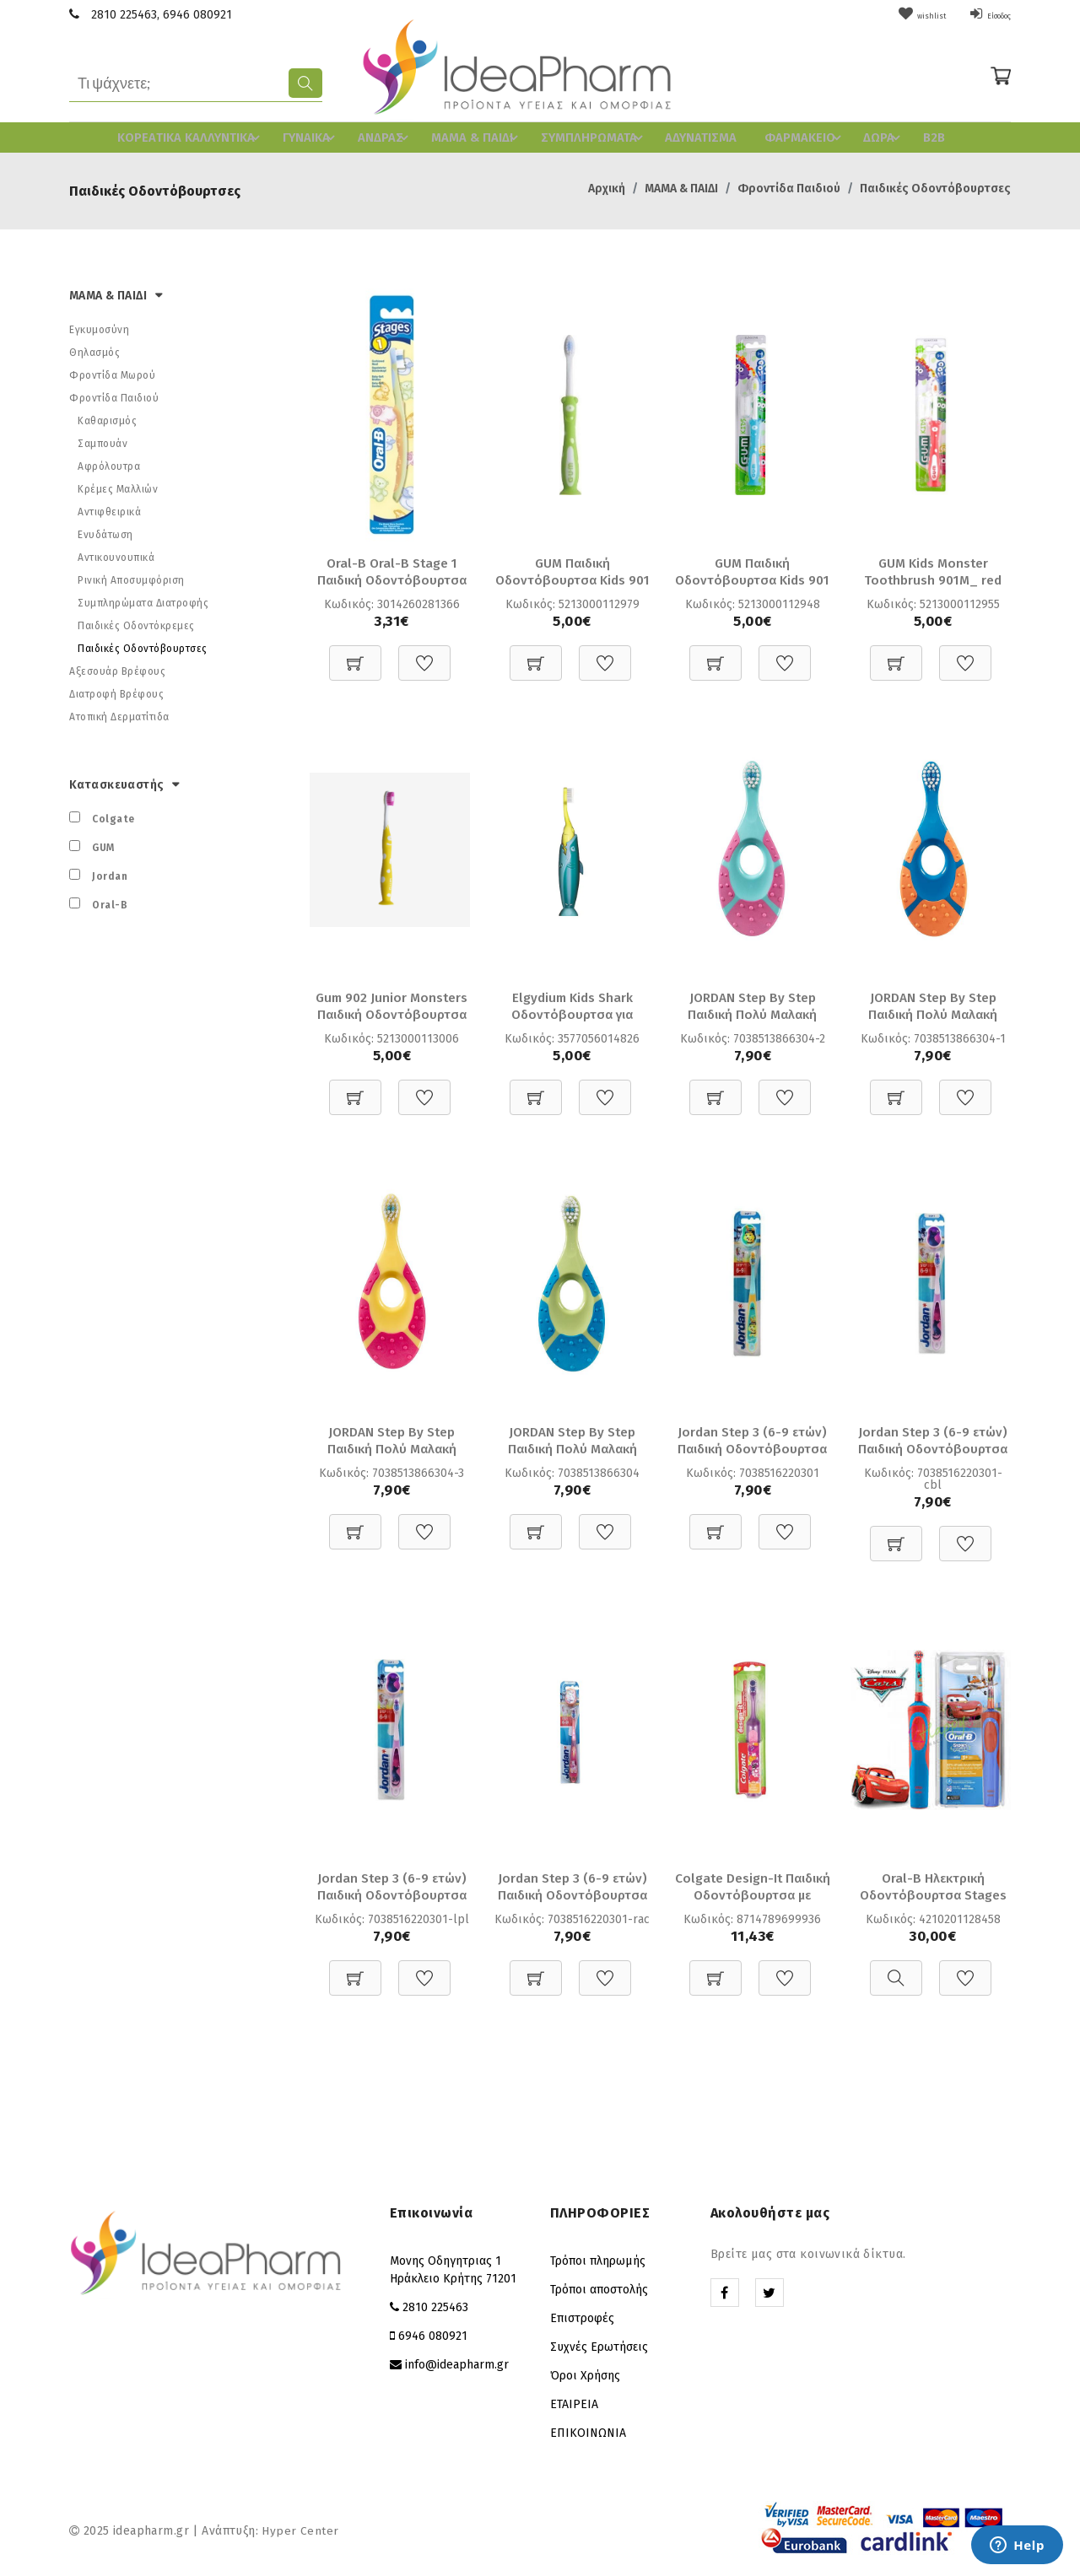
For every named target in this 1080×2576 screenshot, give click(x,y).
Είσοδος (980, 15)
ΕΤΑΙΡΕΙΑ (574, 2404)
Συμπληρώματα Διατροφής (143, 600)
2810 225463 (124, 15)
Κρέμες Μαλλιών (118, 486)
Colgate (113, 816)
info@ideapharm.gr (457, 2365)
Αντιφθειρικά (109, 509)
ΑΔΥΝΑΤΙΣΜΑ (688, 136)
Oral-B (109, 902)
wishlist (895, 15)
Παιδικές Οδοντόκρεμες (136, 622)
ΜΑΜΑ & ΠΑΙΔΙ (477, 135)
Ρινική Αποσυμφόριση (131, 577)
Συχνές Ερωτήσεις (599, 2347)
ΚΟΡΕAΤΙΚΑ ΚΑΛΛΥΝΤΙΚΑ (197, 135)
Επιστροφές (582, 2318)
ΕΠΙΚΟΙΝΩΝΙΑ (588, 2433)
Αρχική (606, 185)
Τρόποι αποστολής (599, 2289)
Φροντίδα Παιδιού (788, 185)
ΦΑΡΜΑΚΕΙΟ (792, 135)
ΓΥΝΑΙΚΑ (315, 135)
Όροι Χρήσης (585, 2376)
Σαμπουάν (102, 440)
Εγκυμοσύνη (99, 326)
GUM (103, 844)
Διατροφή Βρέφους (116, 691)
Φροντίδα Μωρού (112, 372)
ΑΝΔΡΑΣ (388, 135)
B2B (916, 136)
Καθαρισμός (107, 417)
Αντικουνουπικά (116, 554)
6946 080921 (197, 15)
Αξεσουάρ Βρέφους (117, 668)
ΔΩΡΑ (871, 135)
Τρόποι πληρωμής (597, 2261)
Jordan (109, 873)
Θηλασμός (94, 349)
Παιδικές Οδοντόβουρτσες (935, 185)
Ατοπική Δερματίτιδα (119, 713)
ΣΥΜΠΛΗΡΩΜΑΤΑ (589, 135)
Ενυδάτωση (105, 531)
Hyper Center (300, 2531)
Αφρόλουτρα (109, 463)
